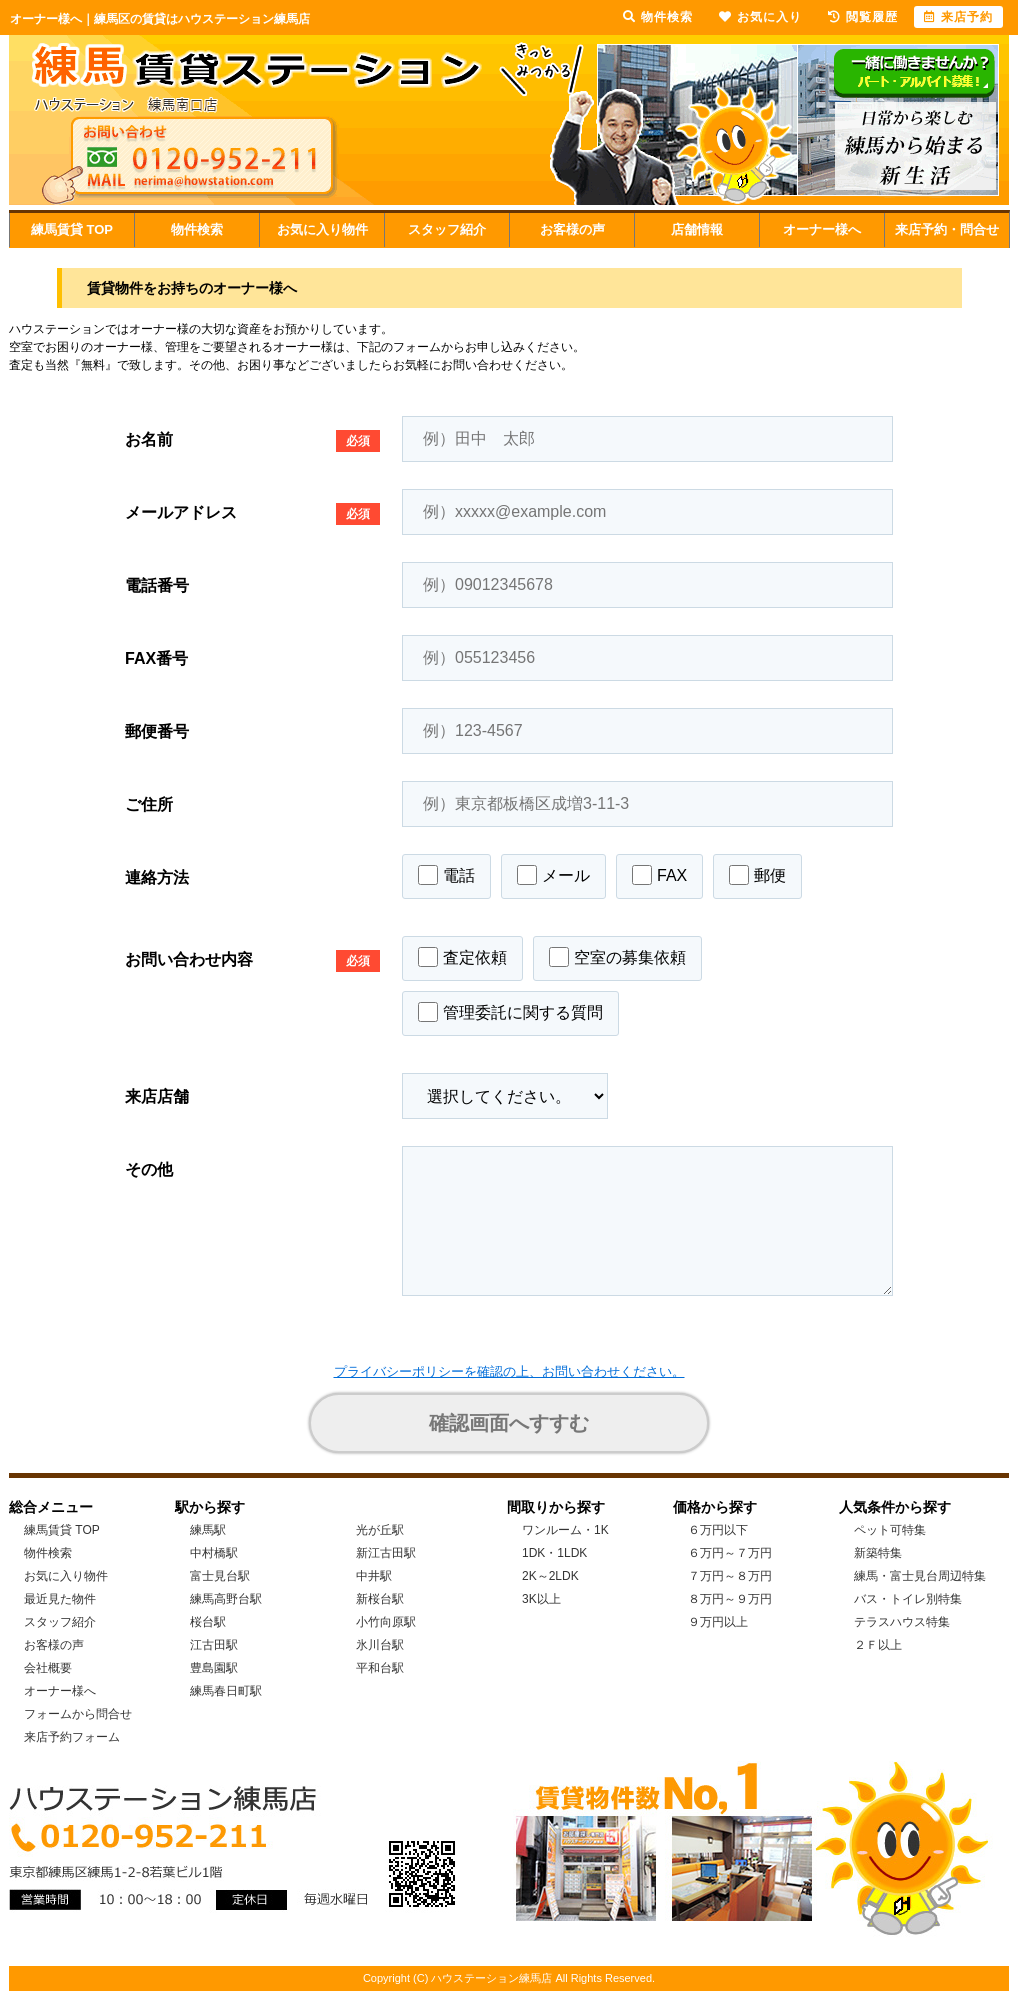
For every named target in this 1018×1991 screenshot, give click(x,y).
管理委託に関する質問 (510, 1012)
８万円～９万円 (730, 1599)
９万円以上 (718, 1622)
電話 (446, 875)
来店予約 (958, 17)
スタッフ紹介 (447, 229)
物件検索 (197, 229)
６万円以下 (718, 1530)
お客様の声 (572, 229)
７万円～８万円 (730, 1576)
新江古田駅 (386, 1553)
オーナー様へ (822, 229)
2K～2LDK (550, 1576)
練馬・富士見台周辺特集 (920, 1576)
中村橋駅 (214, 1553)
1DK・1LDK (554, 1553)
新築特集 (878, 1553)
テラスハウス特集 (902, 1622)
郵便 (757, 875)
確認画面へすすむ (509, 1423)
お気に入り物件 (322, 229)
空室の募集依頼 (617, 957)
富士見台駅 (220, 1576)
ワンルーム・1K (565, 1530)
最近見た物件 (60, 1599)
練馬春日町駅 (226, 1691)
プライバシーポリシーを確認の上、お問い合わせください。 (509, 1371)
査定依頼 (462, 957)
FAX (659, 875)
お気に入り (760, 17)
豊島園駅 (214, 1668)
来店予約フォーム (72, 1737)
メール (553, 875)
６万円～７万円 (730, 1553)
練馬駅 (208, 1530)
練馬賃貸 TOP (72, 229)
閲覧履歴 (863, 17)
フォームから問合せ (78, 1714)
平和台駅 (380, 1668)
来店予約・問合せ (947, 229)
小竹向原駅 (386, 1622)
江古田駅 (214, 1645)
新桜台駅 (380, 1599)
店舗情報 (697, 229)
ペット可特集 (890, 1530)
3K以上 (541, 1599)
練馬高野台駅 (226, 1599)
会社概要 (48, 1668)
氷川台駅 (380, 1645)
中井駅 (374, 1576)
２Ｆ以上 (878, 1645)
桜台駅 (208, 1622)
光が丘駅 (380, 1530)
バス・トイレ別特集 (908, 1599)
